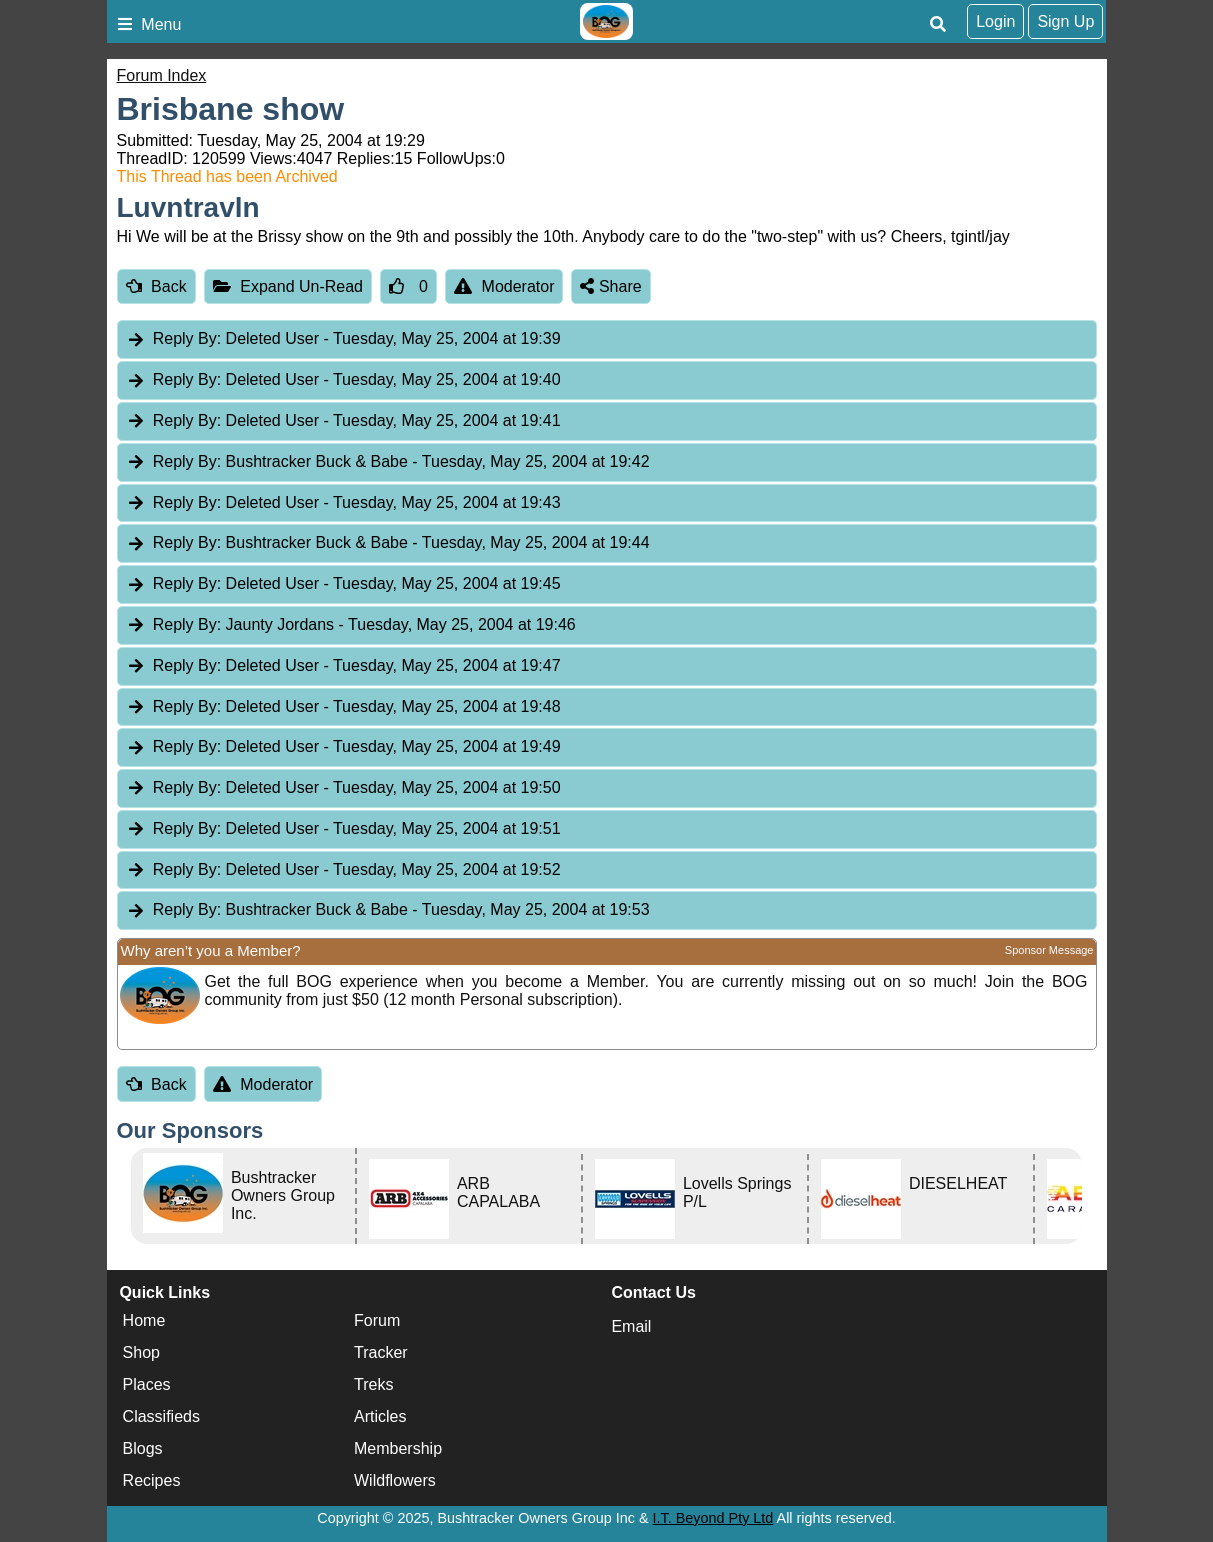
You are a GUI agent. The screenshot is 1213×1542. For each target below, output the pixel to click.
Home (144, 1321)
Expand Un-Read (288, 286)
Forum (377, 1321)
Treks (373, 1385)
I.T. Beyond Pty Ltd (713, 1518)
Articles (380, 1417)
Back (156, 286)
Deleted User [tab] (343, 339)
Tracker (381, 1353)
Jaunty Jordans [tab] (351, 625)
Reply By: (187, 338)
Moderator (504, 286)
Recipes (152, 1481)
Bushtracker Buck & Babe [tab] (388, 462)
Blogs (143, 1449)
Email (631, 1326)
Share (610, 286)
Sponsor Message (1049, 950)
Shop (141, 1353)
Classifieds (161, 1417)
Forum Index (162, 75)
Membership (398, 1449)
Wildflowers (395, 1481)
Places (147, 1385)
